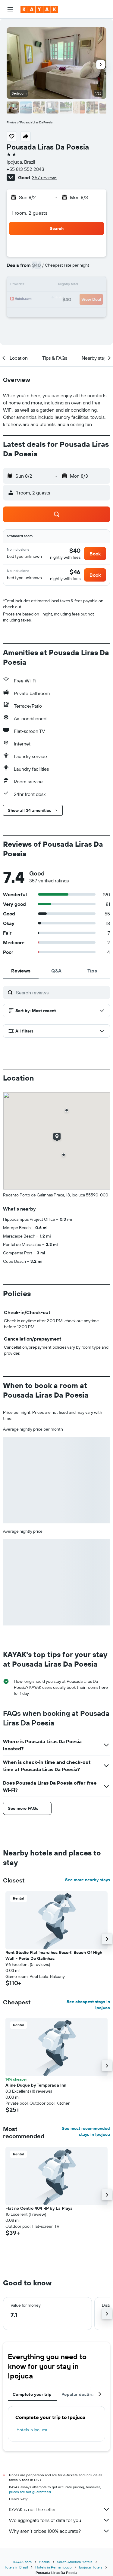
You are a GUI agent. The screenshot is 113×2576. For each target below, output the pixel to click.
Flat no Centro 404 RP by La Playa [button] (39, 2208)
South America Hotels (75, 2561)
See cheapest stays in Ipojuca (88, 2004)
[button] (10, 9)
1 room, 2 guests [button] (29, 213)
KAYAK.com (22, 2561)
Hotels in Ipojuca (32, 2429)
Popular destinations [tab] (83, 2394)
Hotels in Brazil (16, 2567)
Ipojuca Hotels (90, 2567)
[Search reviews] (61, 992)
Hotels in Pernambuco (53, 2567)
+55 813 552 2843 (25, 169)
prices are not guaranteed (30, 2492)
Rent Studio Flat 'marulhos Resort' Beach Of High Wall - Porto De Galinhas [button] (53, 1955)
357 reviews (44, 177)
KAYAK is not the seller (59, 2509)
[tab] (21, 970)
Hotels (44, 2561)
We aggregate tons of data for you (59, 2520)
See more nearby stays (87, 1879)
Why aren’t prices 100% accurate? (59, 2531)
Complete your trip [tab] (32, 2394)
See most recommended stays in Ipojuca (86, 2131)
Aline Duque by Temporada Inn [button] (35, 2085)
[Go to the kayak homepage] (39, 9)
